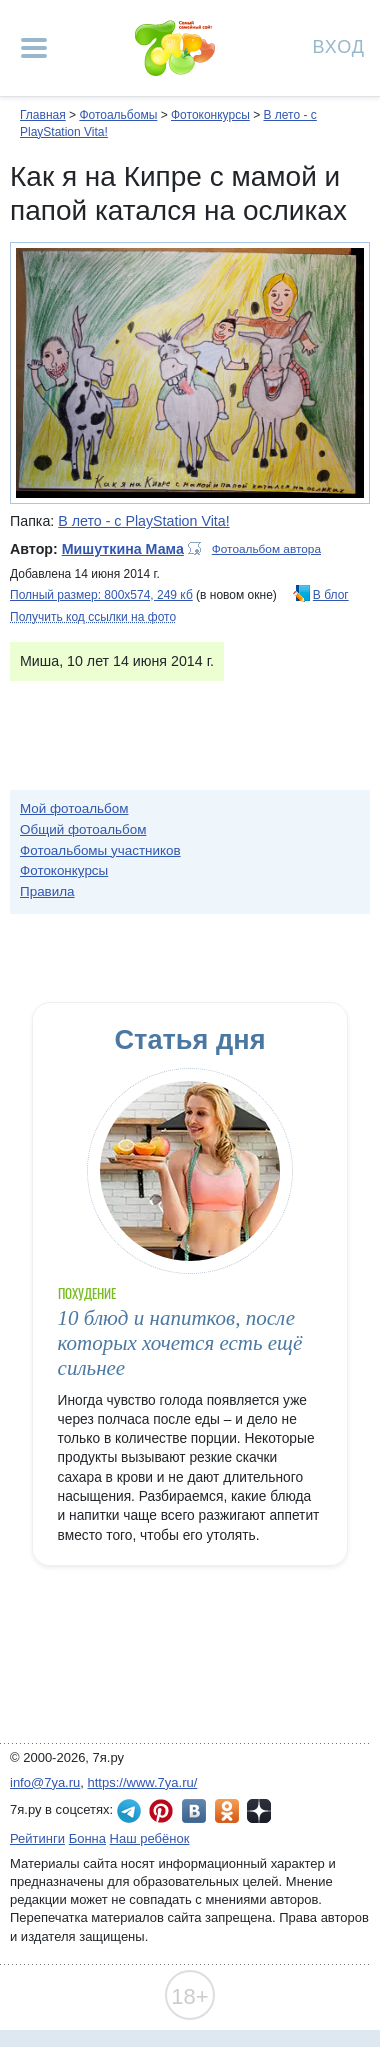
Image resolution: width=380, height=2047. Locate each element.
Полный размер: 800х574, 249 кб (101, 595)
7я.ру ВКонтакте (194, 1811)
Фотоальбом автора (266, 549)
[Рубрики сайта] (34, 48)
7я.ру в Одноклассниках (227, 1811)
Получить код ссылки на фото (93, 617)
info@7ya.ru (45, 1782)
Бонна (87, 1838)
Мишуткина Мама (123, 549)
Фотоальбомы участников (100, 850)
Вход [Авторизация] (339, 45)
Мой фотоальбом (74, 808)
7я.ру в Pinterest (161, 1811)
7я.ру (259, 1811)
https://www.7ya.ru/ (143, 1782)
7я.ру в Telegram (129, 1811)
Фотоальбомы (118, 115)
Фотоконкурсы (210, 115)
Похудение (87, 1293)
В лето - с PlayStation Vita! (143, 521)
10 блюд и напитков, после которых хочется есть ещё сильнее (180, 1343)
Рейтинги (37, 1838)
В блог (331, 595)
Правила (47, 891)
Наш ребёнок (150, 1838)
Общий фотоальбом (83, 829)
